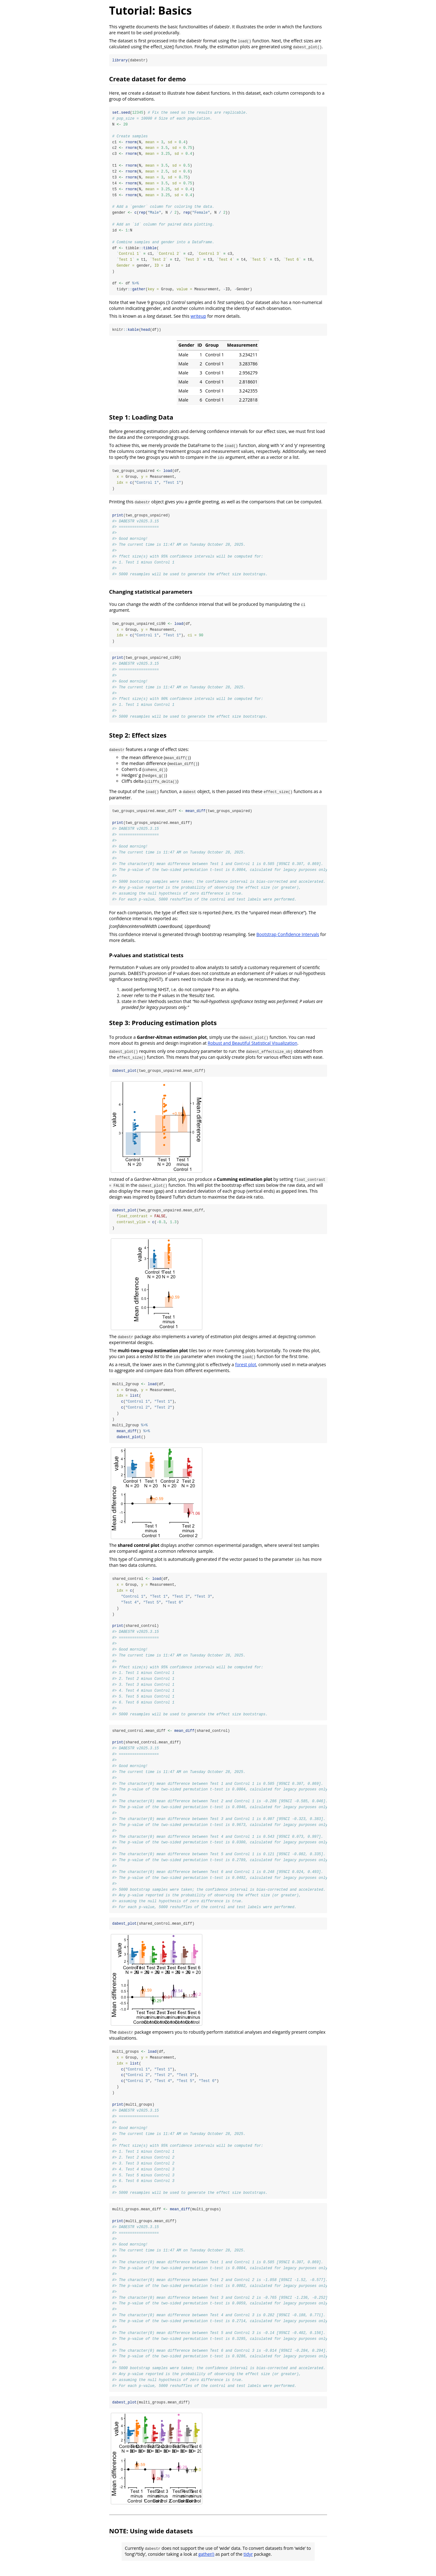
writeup (198, 318)
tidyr (248, 2565)
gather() (206, 2565)
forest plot (245, 1369)
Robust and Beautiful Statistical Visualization (252, 1047)
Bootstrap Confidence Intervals (287, 939)
